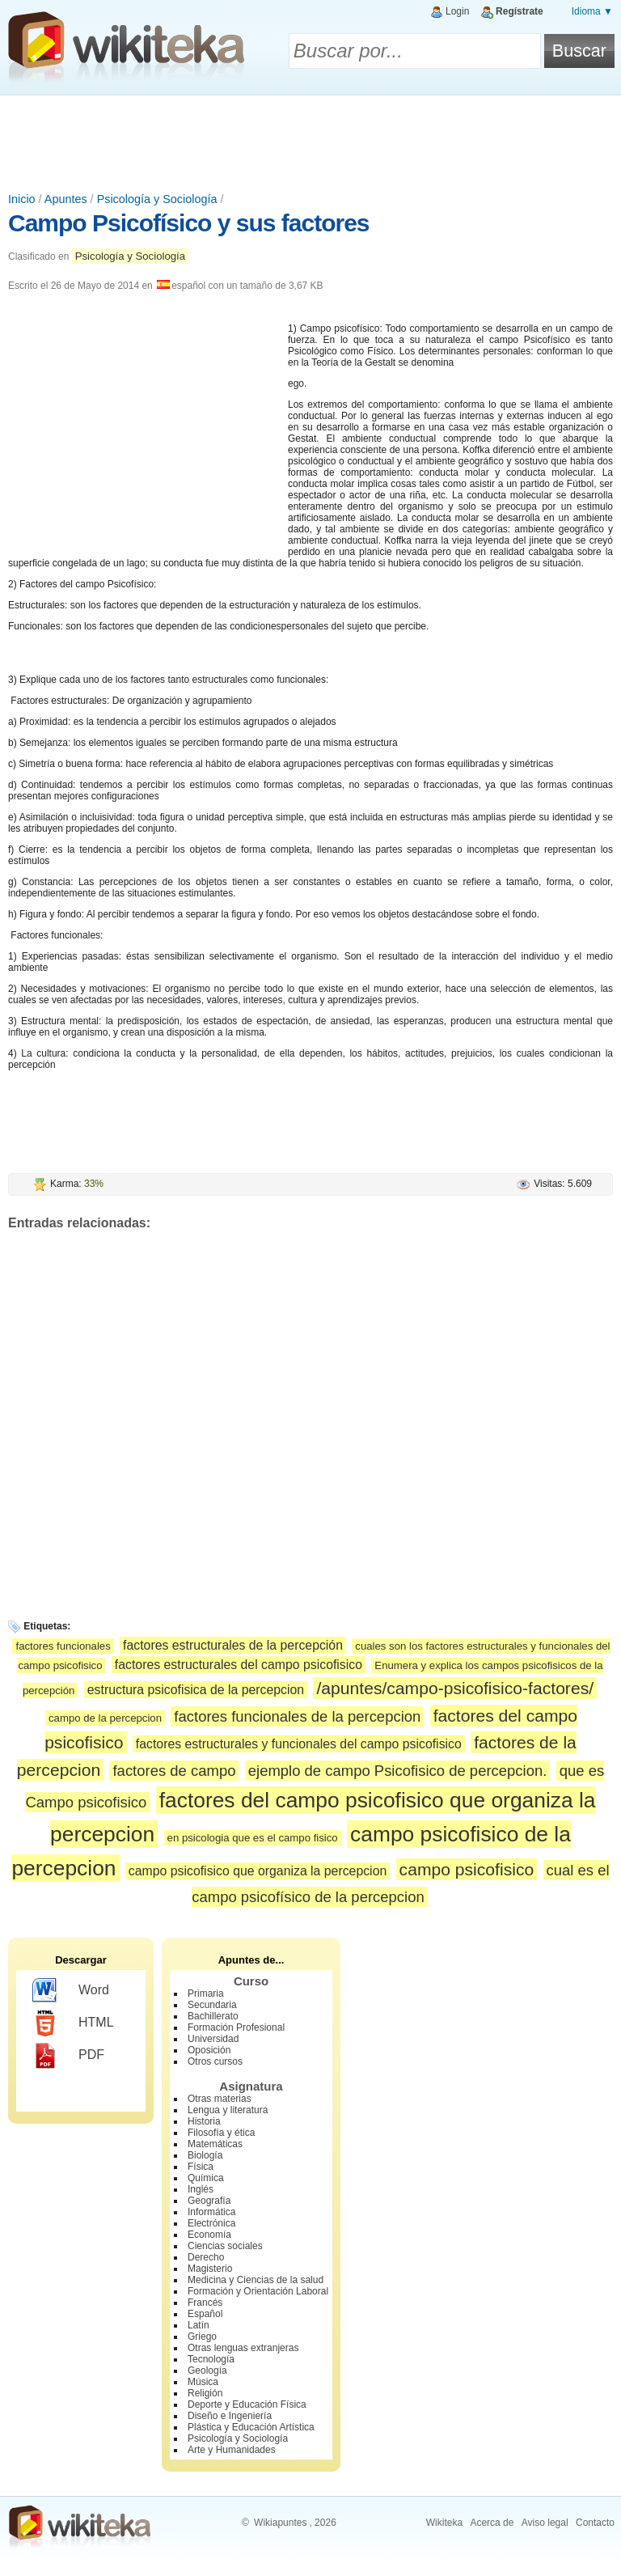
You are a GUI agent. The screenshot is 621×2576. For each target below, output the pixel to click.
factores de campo (173, 1770)
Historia (204, 2121)
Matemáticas (215, 2144)
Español (205, 2314)
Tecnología (211, 2359)
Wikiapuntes (280, 2522)
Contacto (595, 2522)
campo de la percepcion (105, 1718)
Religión (205, 2393)
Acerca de (491, 2522)
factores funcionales (62, 1646)
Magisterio (210, 2268)
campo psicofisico (466, 1869)
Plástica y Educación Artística (251, 2427)
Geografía (209, 2200)
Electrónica (211, 2223)
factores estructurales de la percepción (233, 1645)
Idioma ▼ (592, 11)
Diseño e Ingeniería (230, 2415)
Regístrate (519, 11)
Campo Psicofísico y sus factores (189, 223)
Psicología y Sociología (157, 199)
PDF (68, 2056)
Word (70, 1991)
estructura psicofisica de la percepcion (195, 1690)
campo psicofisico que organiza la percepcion (258, 1871)
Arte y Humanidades (232, 2449)
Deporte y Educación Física (247, 2404)
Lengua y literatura (228, 2110)
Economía (209, 2234)
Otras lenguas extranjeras (243, 2348)
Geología (207, 2370)
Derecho (206, 2257)
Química (206, 2178)
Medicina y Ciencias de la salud (255, 2280)
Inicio (22, 199)
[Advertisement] (310, 140)
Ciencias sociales (225, 2246)
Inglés (200, 2189)
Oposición (209, 2050)
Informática (211, 2212)
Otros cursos (215, 2061)
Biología (205, 2155)
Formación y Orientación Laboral (258, 2291)
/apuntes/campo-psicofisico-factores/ (455, 1688)
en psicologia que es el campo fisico (252, 1838)
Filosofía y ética (221, 2132)
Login (457, 11)
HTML (73, 2023)
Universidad (213, 2038)
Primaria (206, 1993)
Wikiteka (444, 2522)
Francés (205, 2302)
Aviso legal (545, 2522)
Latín (198, 2325)
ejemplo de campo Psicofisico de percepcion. (397, 1770)
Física (200, 2166)
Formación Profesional (236, 2027)
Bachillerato (213, 2016)
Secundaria (212, 2004)
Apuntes (65, 199)
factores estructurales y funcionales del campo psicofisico (299, 1744)
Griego (202, 2336)
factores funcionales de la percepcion (297, 1716)
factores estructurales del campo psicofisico (238, 1664)
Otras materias (219, 2098)
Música (203, 2381)
